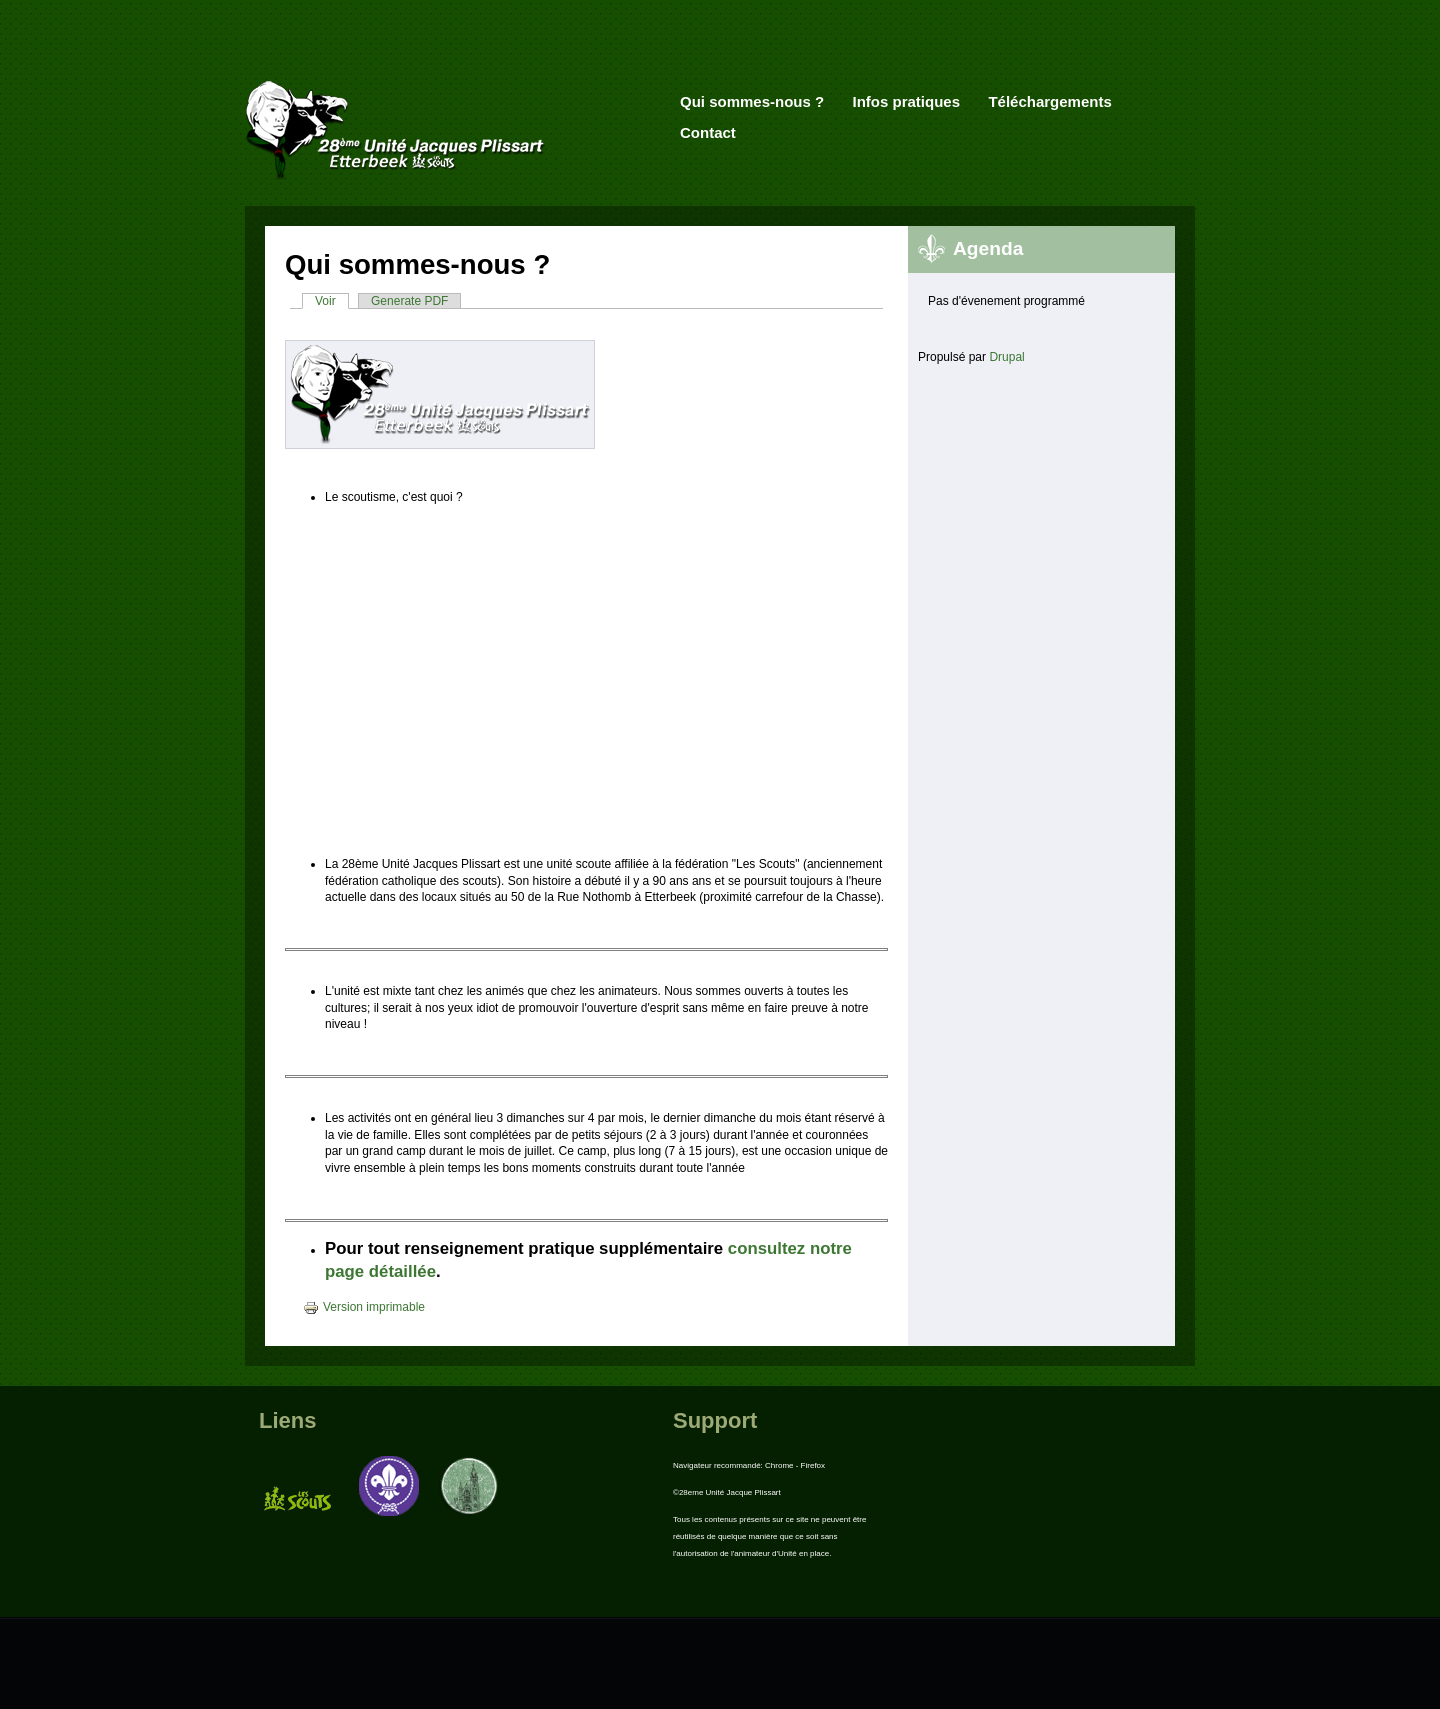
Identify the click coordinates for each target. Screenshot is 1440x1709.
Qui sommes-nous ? (752, 101)
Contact (708, 132)
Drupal (1006, 357)
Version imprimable (364, 1307)
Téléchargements (1049, 101)
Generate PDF (409, 301)
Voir (332, 301)
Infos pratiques (907, 101)
